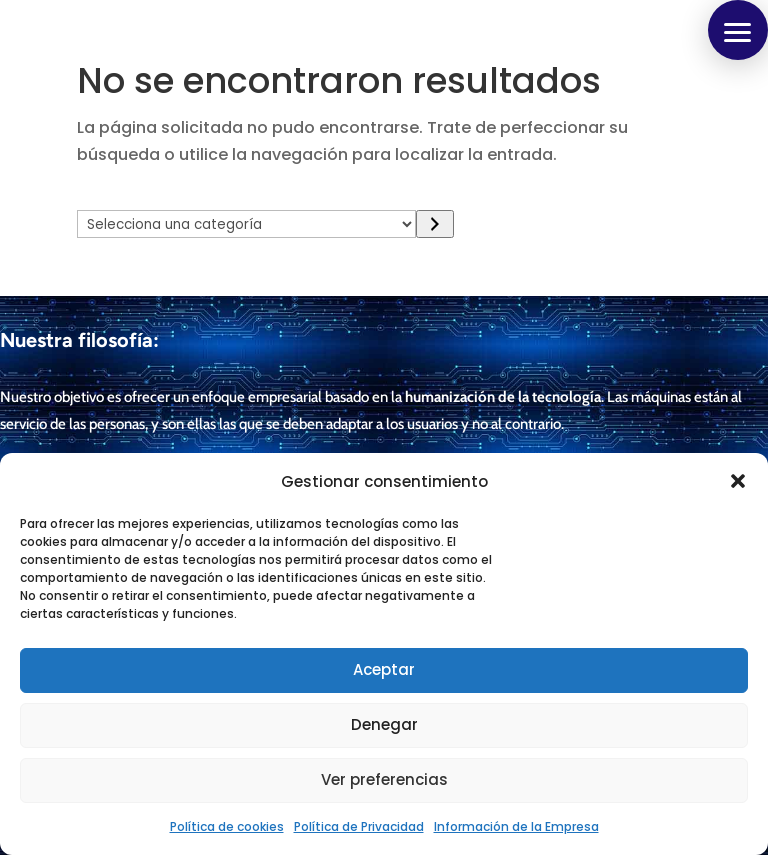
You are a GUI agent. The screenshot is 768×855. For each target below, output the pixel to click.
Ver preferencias (384, 779)
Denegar (384, 724)
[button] (738, 481)
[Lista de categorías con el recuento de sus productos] (247, 224)
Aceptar (384, 669)
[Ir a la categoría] (434, 224)
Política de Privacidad (359, 826)
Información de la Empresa (516, 826)
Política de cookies (227, 826)
